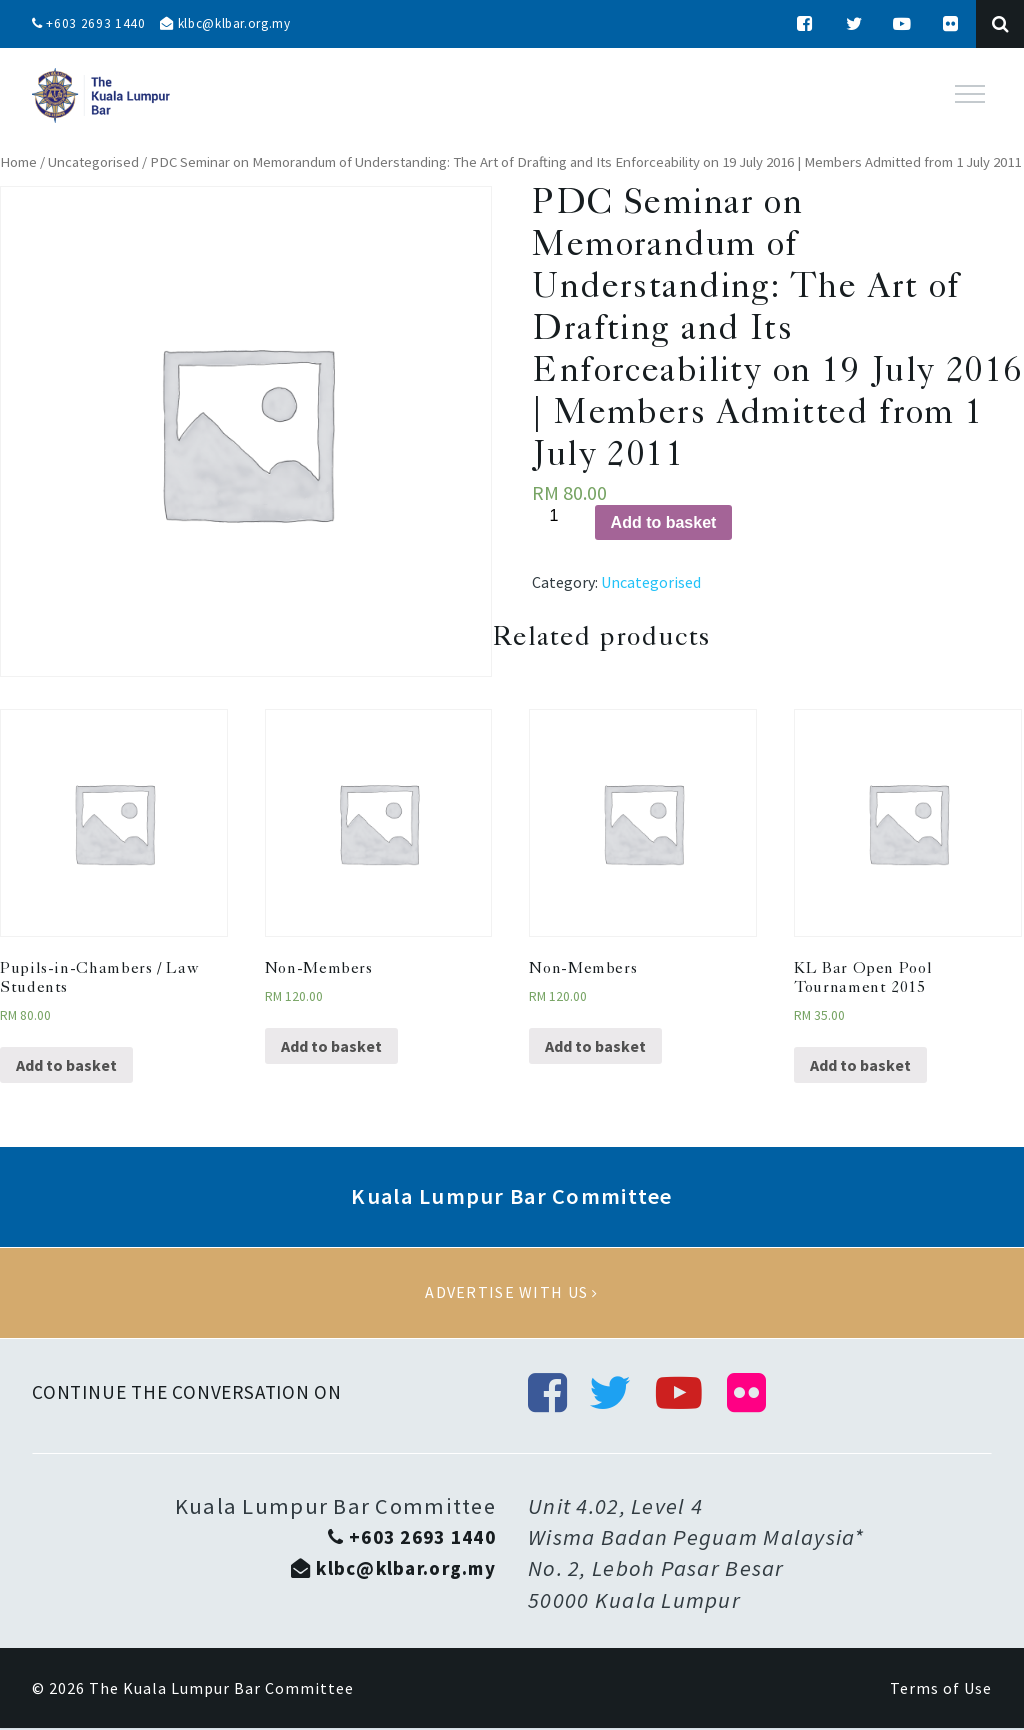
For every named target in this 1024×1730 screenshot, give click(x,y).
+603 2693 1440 (90, 24)
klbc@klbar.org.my (233, 24)
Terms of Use (941, 1690)
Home (18, 162)
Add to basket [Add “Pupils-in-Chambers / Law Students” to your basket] (66, 1065)
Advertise (512, 1293)
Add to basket (664, 522)
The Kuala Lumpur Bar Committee (221, 1690)
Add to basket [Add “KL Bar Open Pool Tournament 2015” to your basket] (860, 1065)
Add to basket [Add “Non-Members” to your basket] (331, 1046)
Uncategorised (93, 162)
